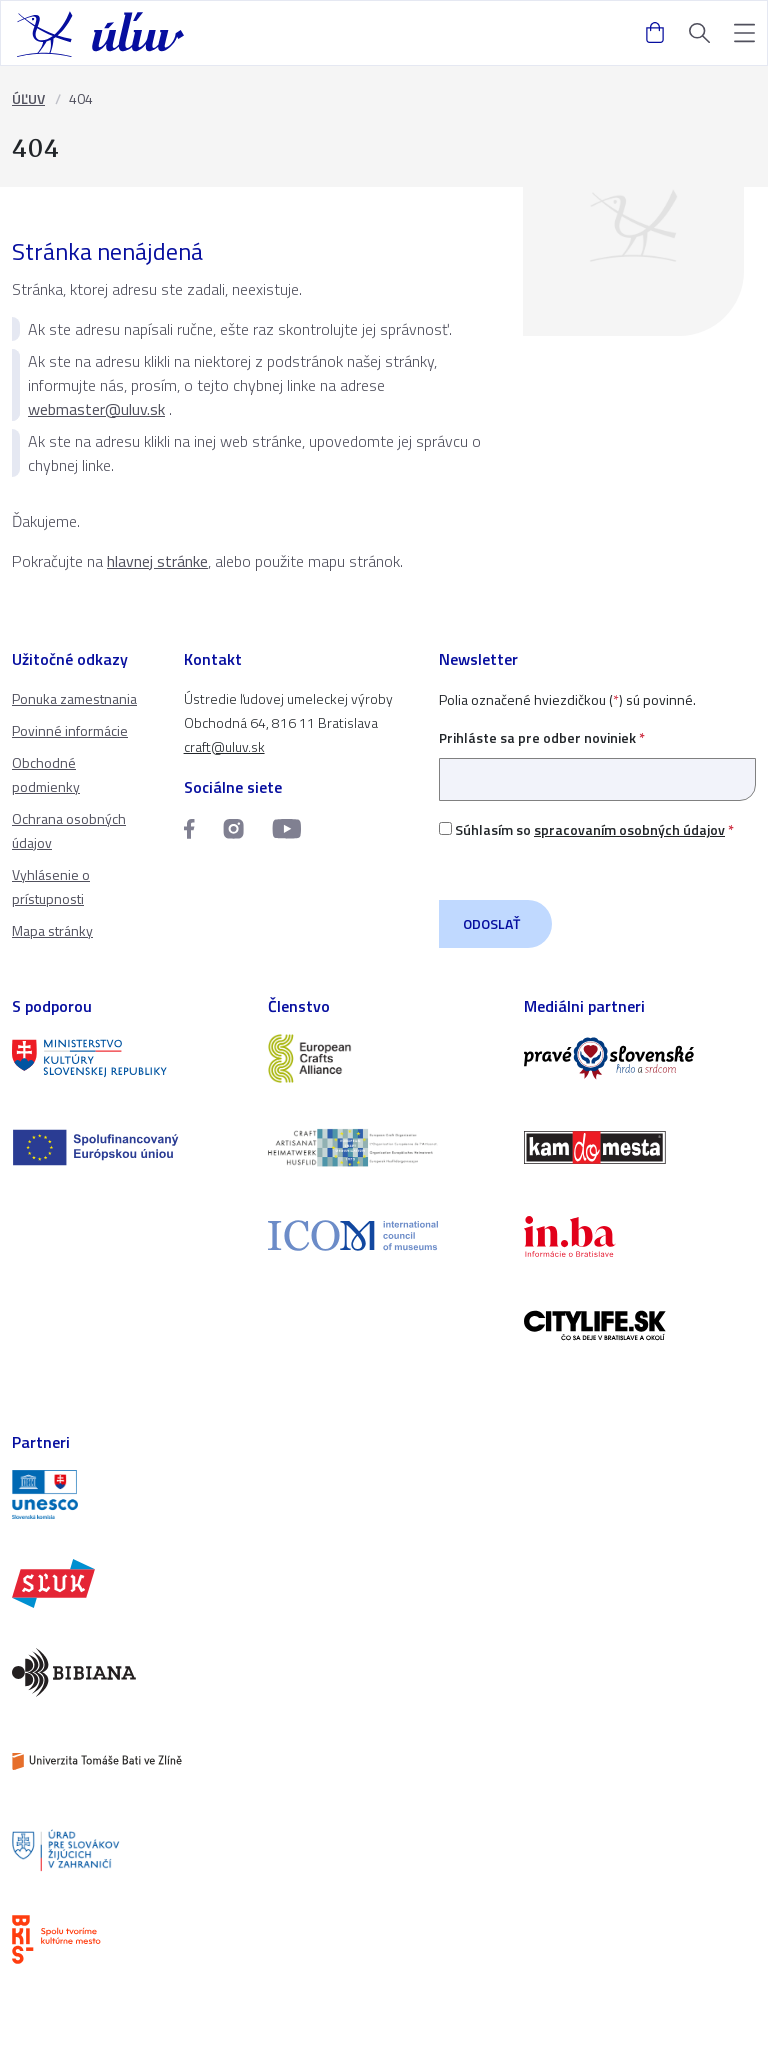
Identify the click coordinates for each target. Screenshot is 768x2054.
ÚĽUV (28, 98)
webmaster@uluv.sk (96, 409)
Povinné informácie (70, 730)
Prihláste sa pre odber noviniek (597, 758)
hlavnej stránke (157, 561)
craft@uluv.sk (224, 746)
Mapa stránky (52, 930)
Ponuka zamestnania (74, 698)
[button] (744, 33)
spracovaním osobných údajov (629, 829)
